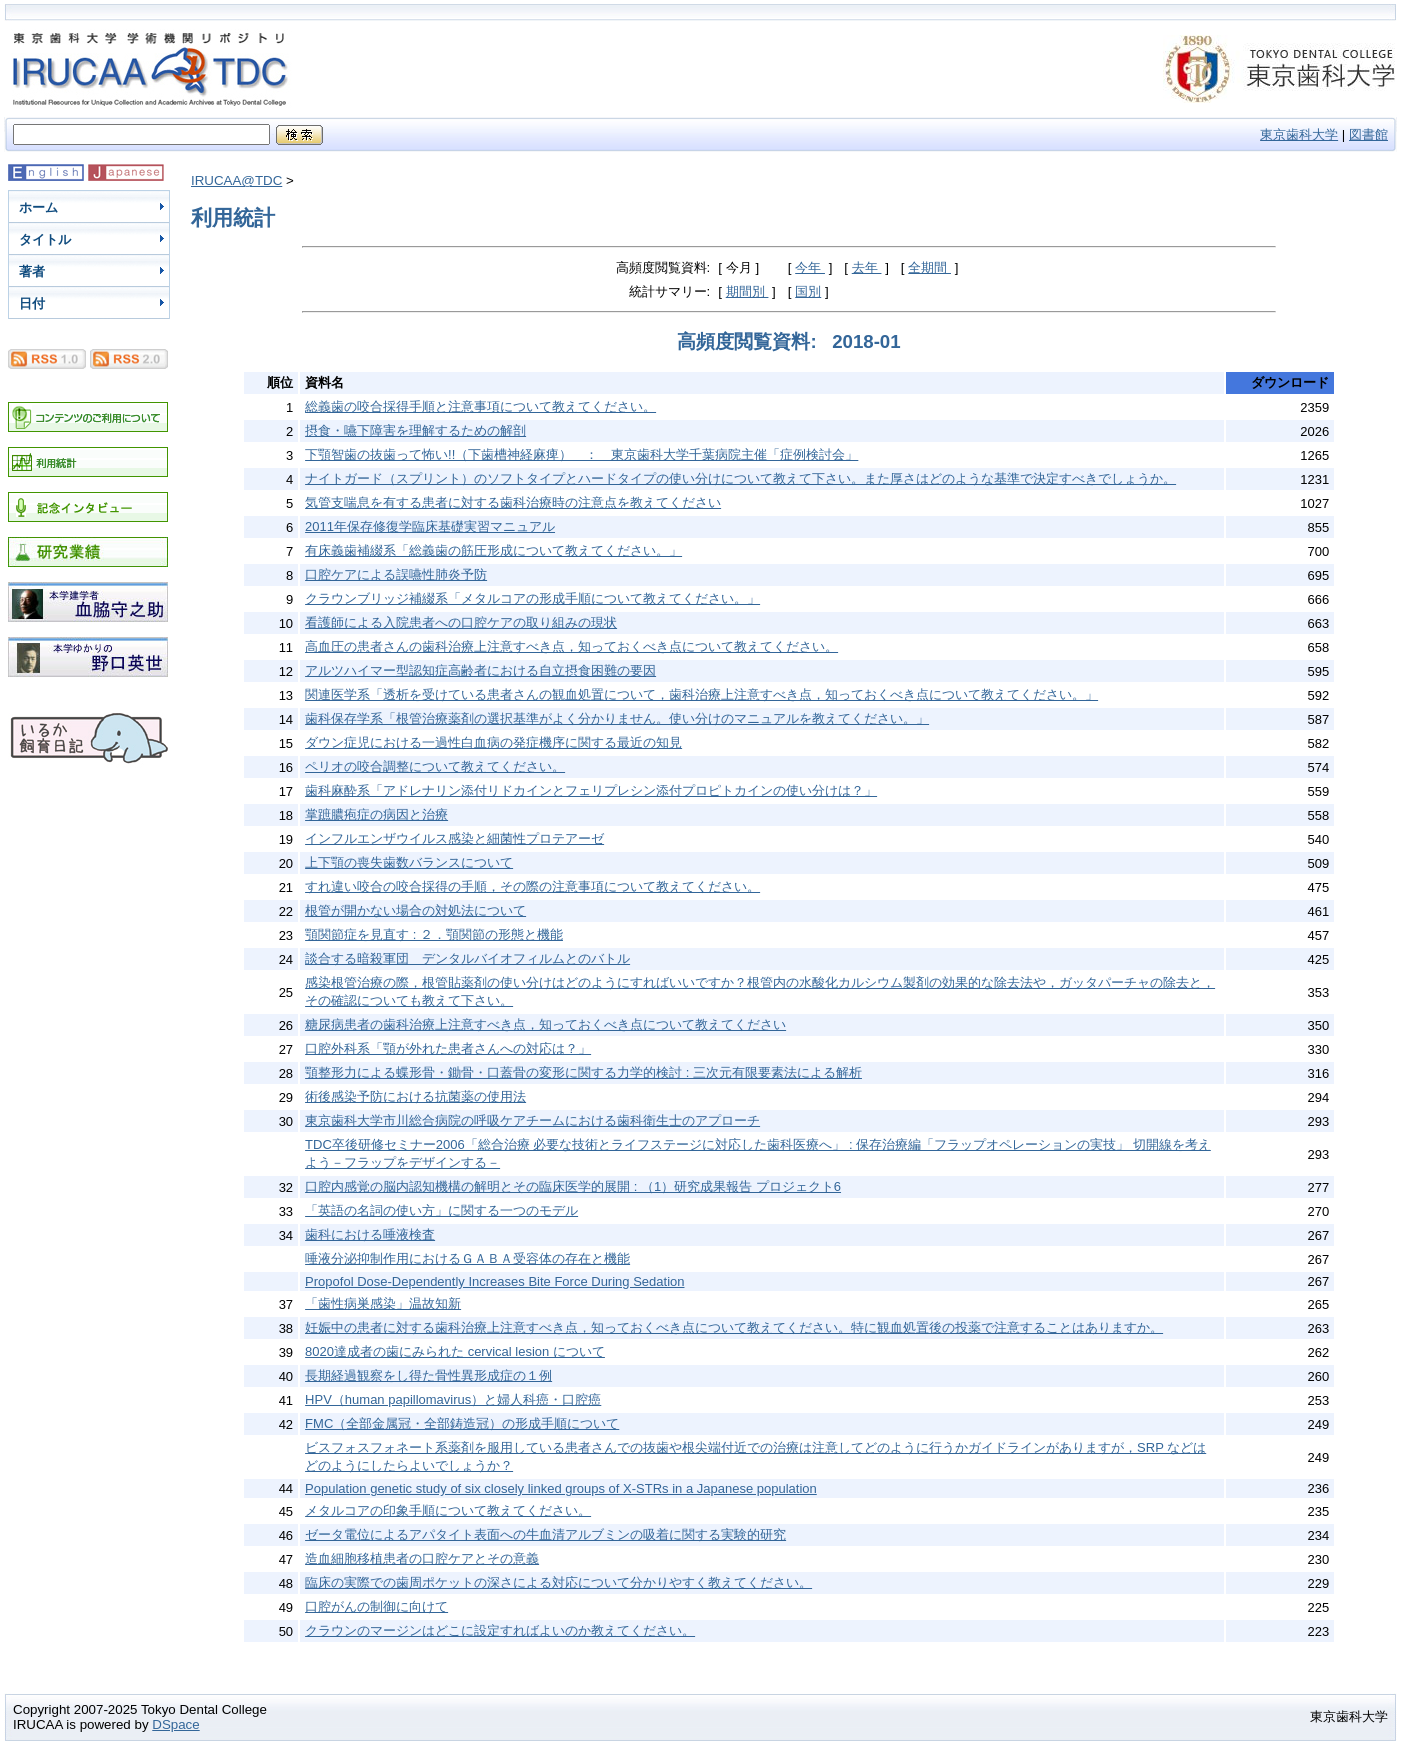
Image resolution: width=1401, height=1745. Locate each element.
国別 (808, 291)
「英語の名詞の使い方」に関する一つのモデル (441, 1210)
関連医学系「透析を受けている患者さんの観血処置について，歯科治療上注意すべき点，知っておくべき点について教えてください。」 (701, 694)
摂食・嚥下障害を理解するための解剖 (415, 430)
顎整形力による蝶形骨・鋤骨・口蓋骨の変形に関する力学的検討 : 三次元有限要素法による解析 (583, 1072)
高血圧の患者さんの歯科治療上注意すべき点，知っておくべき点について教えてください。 (571, 646)
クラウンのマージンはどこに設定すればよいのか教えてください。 (500, 1630)
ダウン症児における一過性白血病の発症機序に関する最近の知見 (493, 742)
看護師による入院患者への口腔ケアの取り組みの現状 (461, 622)
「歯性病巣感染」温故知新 (383, 1303)
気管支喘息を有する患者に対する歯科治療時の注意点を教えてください (513, 502)
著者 (32, 271)
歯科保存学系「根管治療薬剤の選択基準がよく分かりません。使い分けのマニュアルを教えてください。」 (617, 718)
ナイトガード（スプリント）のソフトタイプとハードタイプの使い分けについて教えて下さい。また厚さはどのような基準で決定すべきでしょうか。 (740, 478)
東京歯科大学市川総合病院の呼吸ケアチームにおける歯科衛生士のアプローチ (532, 1120)
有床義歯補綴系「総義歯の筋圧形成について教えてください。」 (493, 550)
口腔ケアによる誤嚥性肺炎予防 (396, 574)
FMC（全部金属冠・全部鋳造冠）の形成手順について (462, 1423)
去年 (867, 267)
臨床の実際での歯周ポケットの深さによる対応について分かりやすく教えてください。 (558, 1582)
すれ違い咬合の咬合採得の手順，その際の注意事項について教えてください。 (532, 886)
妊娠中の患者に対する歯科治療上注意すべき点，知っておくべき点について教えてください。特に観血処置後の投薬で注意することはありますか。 (734, 1327)
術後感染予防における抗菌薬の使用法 (415, 1096)
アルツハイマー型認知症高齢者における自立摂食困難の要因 (480, 670)
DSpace (175, 1724)
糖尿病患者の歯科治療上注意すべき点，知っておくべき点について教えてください (545, 1024)
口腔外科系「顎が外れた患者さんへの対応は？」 (448, 1048)
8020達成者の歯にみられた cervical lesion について (455, 1351)
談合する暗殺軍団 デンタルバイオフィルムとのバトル (467, 958)
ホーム (38, 207)
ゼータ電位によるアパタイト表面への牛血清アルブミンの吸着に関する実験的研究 (545, 1534)
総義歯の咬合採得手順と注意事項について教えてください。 (480, 406)
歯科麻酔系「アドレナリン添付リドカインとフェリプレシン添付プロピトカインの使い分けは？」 (591, 790)
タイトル (45, 239)
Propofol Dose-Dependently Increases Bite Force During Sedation (494, 1281)
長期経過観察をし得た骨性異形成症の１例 (428, 1375)
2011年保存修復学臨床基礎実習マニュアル (430, 526)
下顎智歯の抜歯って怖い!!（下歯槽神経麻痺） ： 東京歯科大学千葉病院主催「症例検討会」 (581, 454)
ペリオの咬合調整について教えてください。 (435, 766)
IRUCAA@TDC (236, 180)
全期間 (929, 267)
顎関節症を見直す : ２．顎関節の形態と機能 (434, 934)
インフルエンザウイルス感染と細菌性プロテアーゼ (454, 838)
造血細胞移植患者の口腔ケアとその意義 (422, 1558)
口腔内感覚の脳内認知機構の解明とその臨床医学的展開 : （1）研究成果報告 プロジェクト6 (573, 1186)
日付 (32, 303)
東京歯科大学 (1299, 134)
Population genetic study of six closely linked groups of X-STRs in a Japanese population (561, 1488)
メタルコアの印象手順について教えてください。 (448, 1510)
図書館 (1368, 134)
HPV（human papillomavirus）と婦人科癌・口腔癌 (453, 1399)
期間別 (747, 291)
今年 (810, 267)
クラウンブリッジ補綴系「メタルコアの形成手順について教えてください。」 (532, 598)
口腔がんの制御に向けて (376, 1606)
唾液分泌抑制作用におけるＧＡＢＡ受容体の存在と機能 (467, 1258)
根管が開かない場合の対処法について (415, 910)
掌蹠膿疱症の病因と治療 (376, 814)
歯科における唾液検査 (370, 1234)
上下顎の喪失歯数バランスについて (409, 862)
